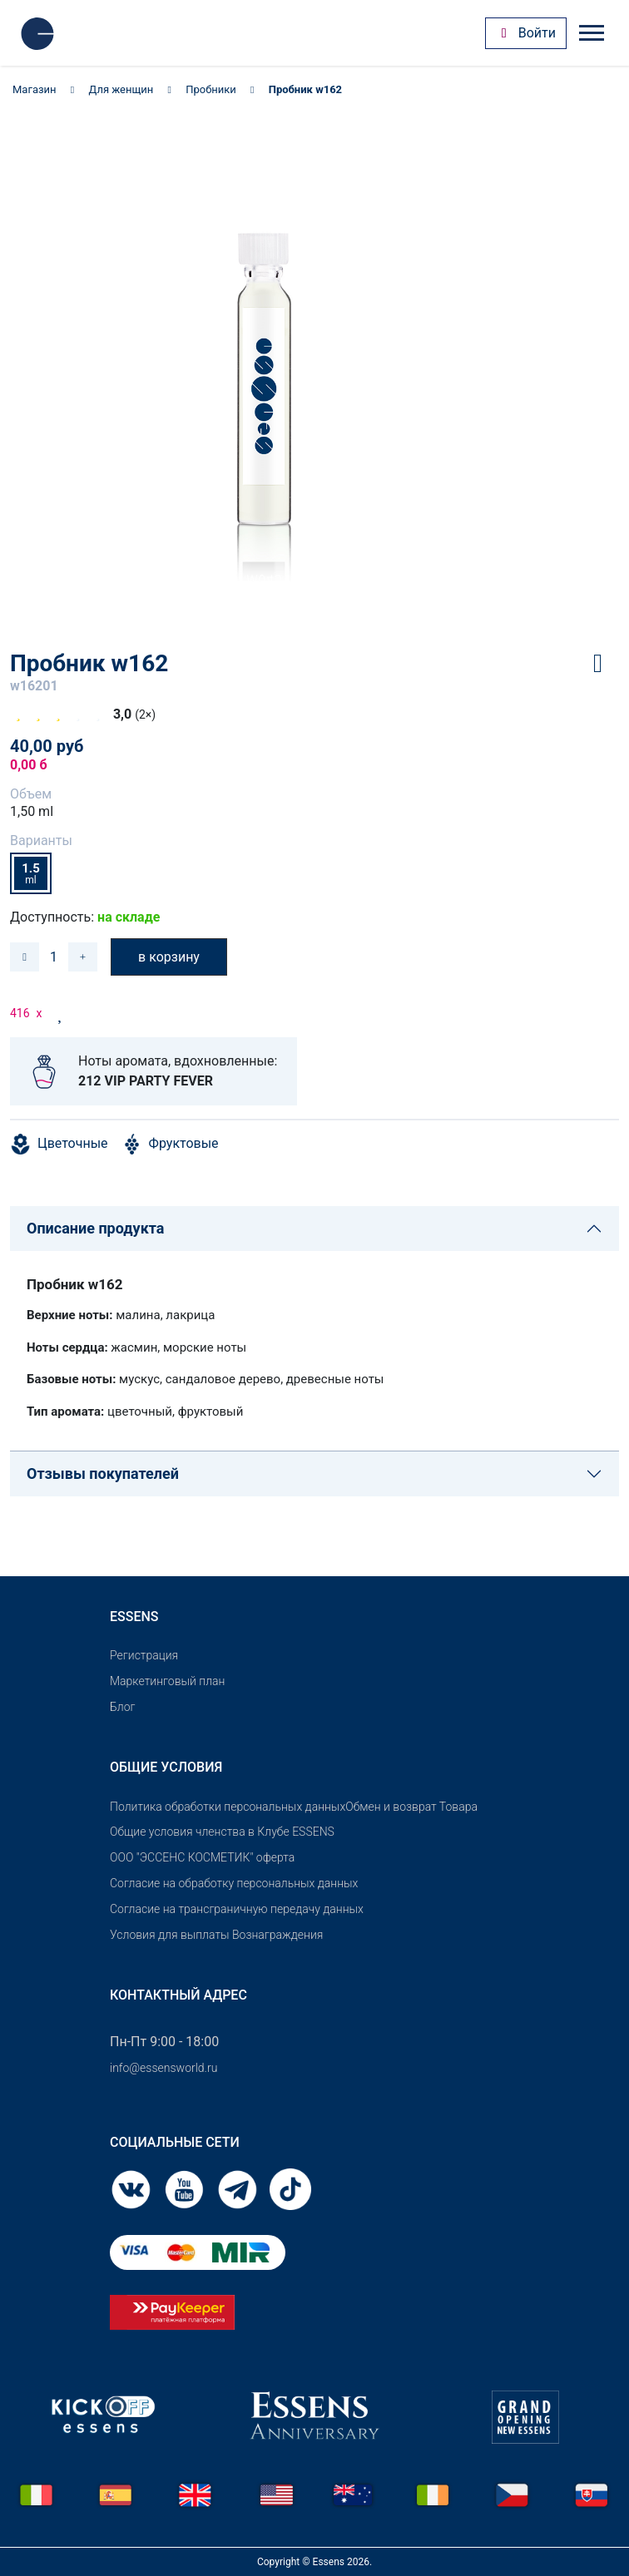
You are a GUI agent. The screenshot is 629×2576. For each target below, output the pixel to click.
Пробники (211, 89)
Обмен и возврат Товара (411, 1806)
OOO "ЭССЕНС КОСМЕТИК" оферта (202, 1857)
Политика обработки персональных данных (227, 1806)
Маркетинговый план (167, 1681)
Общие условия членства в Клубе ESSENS (222, 1831)
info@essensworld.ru (163, 2067)
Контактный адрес (178, 1995)
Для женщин (121, 89)
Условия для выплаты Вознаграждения (216, 1934)
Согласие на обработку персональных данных (234, 1883)
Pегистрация (144, 1655)
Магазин (34, 89)
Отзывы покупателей (103, 1473)
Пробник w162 (305, 89)
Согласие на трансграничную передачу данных (237, 1909)
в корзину (169, 957)
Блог (122, 1706)
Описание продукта (95, 1228)
